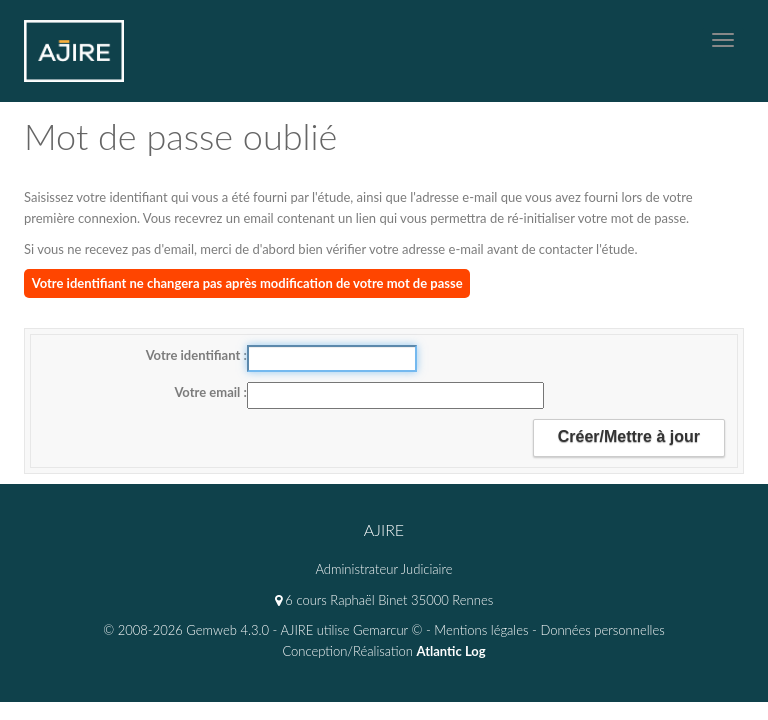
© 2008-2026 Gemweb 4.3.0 (186, 630)
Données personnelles (602, 630)
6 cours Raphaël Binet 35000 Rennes (384, 600)
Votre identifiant (195, 355)
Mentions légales (481, 630)
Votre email (208, 392)
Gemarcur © (387, 630)
